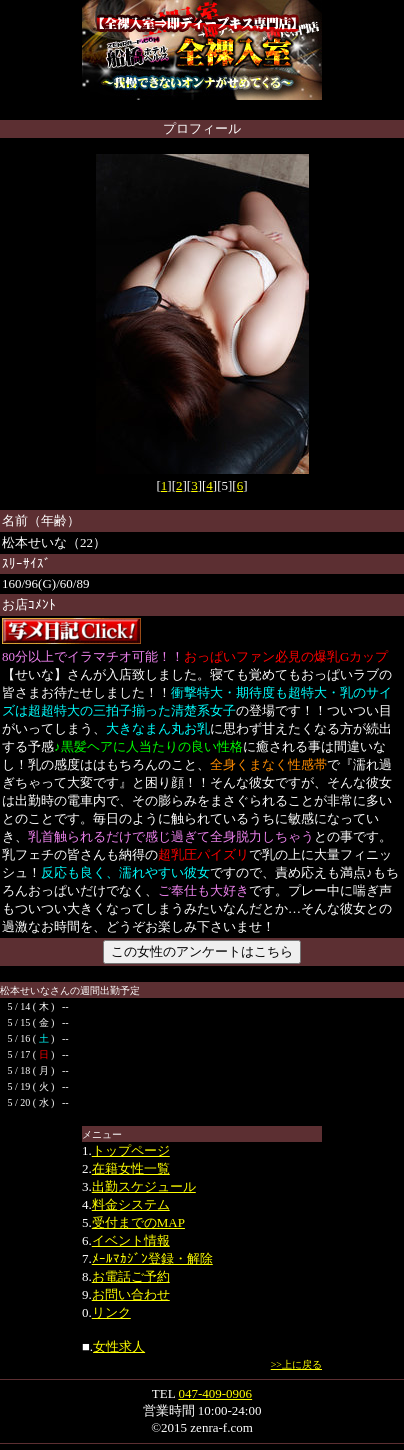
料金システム (131, 1204)
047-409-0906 (215, 1393)
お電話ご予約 (131, 1276)
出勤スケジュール (144, 1186)
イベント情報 (131, 1240)
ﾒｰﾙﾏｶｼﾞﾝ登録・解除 (152, 1258)
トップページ (131, 1150)
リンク (111, 1312)
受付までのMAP (138, 1222)
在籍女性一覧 (131, 1168)
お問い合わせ (131, 1294)
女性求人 (119, 1346)
